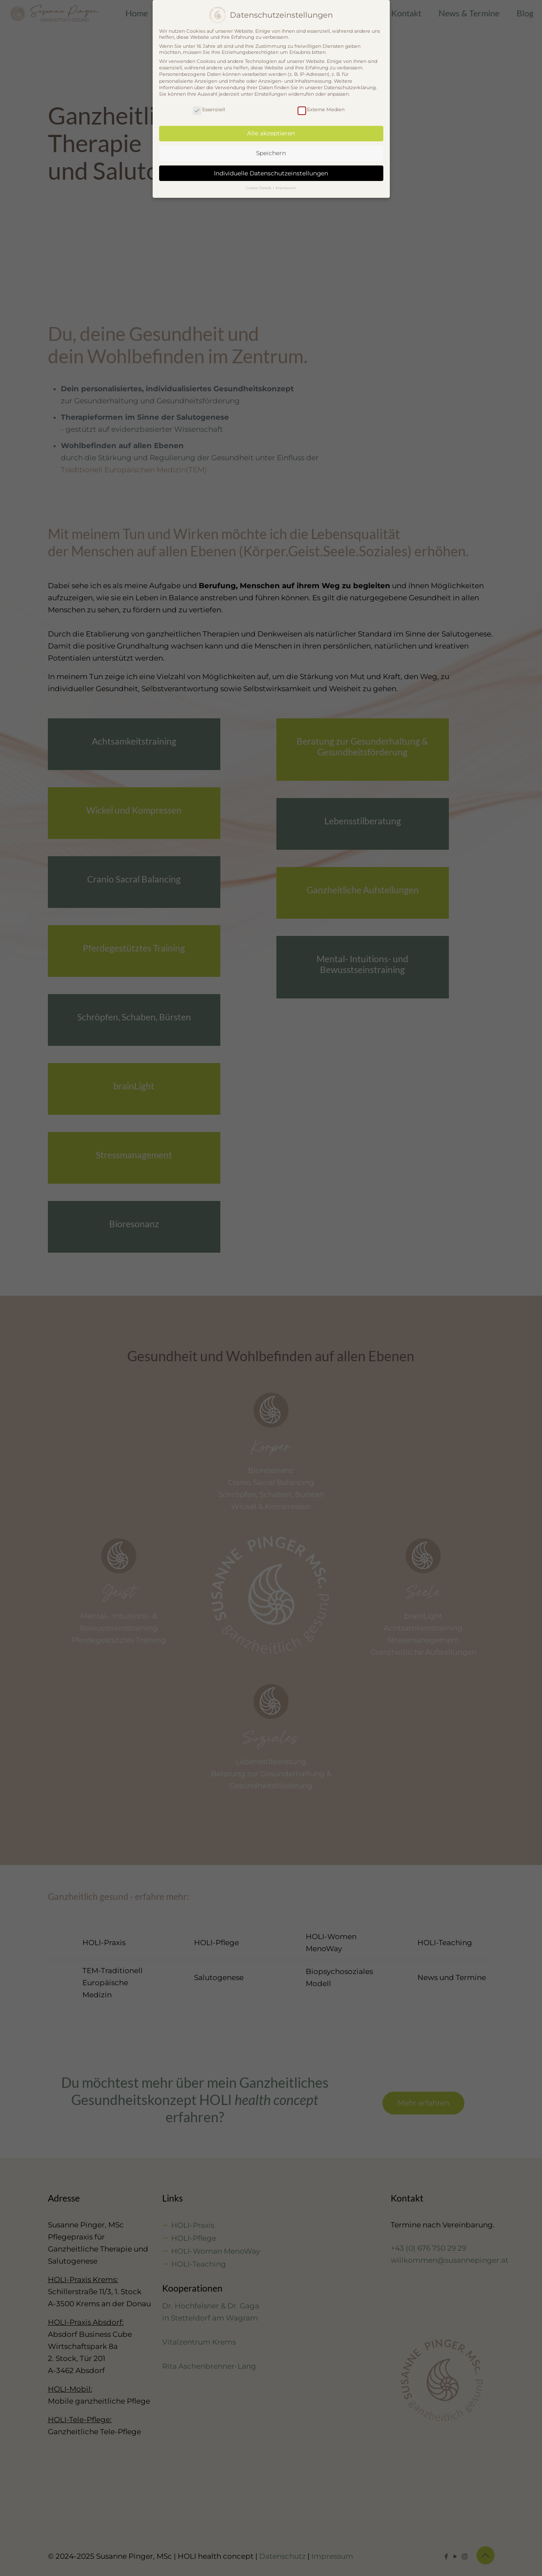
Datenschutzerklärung (350, 87)
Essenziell (209, 109)
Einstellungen (270, 94)
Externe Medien (321, 109)
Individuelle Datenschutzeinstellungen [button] (271, 173)
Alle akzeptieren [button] (271, 133)
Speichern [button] (271, 153)
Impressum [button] (286, 188)
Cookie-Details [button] (259, 188)
